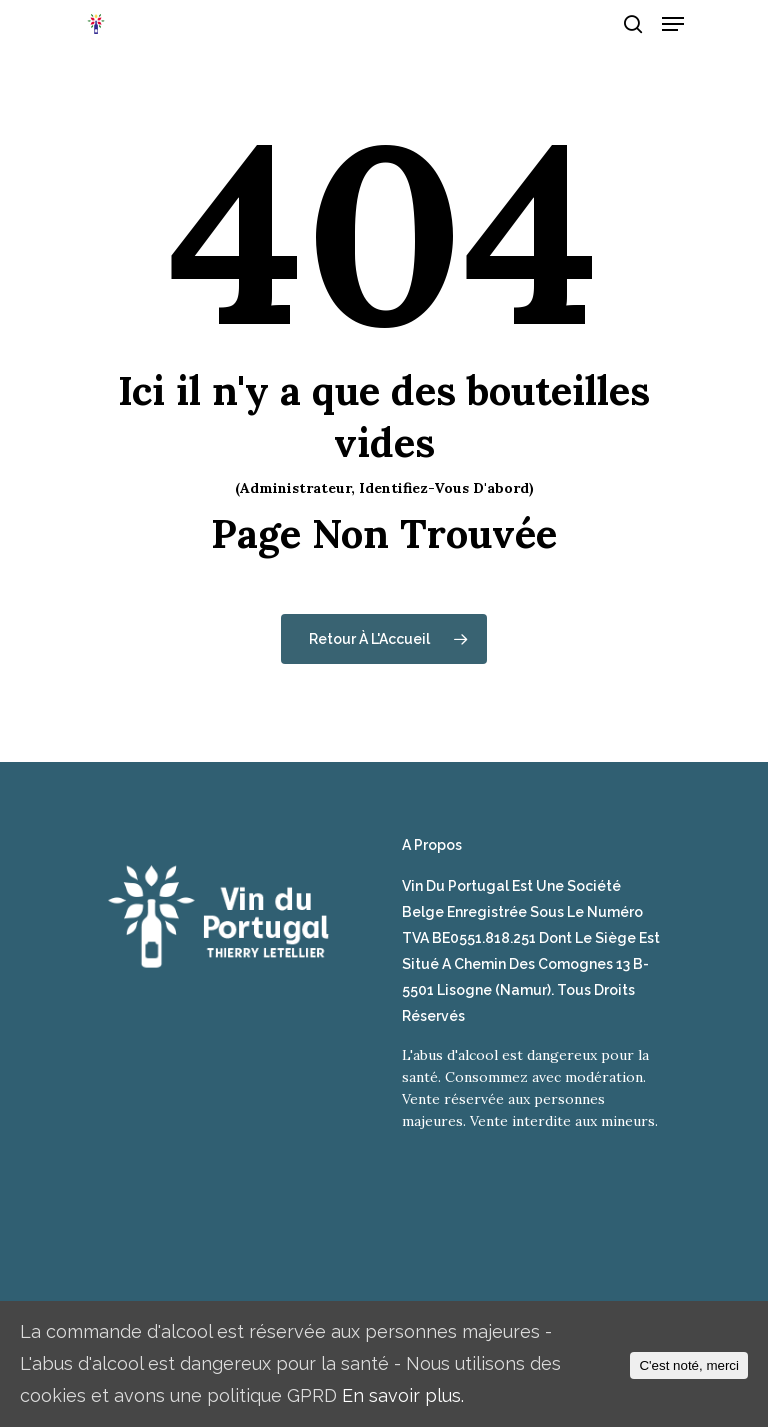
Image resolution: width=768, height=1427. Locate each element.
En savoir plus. (403, 1395)
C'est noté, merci (689, 1365)
